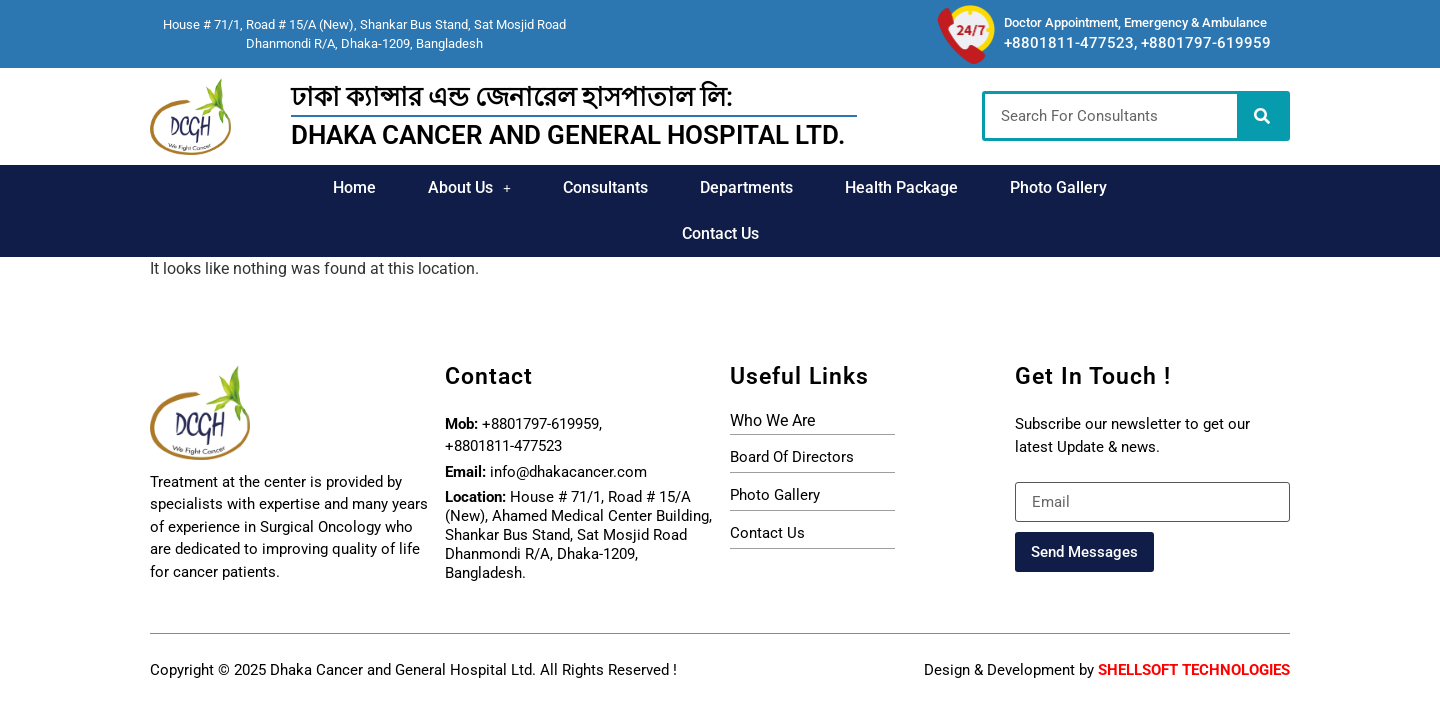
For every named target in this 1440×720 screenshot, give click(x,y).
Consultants (540, 187)
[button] (405, 188)
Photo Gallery (993, 187)
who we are (772, 374)
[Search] (1262, 116)
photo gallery (775, 449)
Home (290, 187)
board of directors (792, 411)
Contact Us (1132, 187)
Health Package (836, 187)
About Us (405, 187)
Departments (681, 187)
